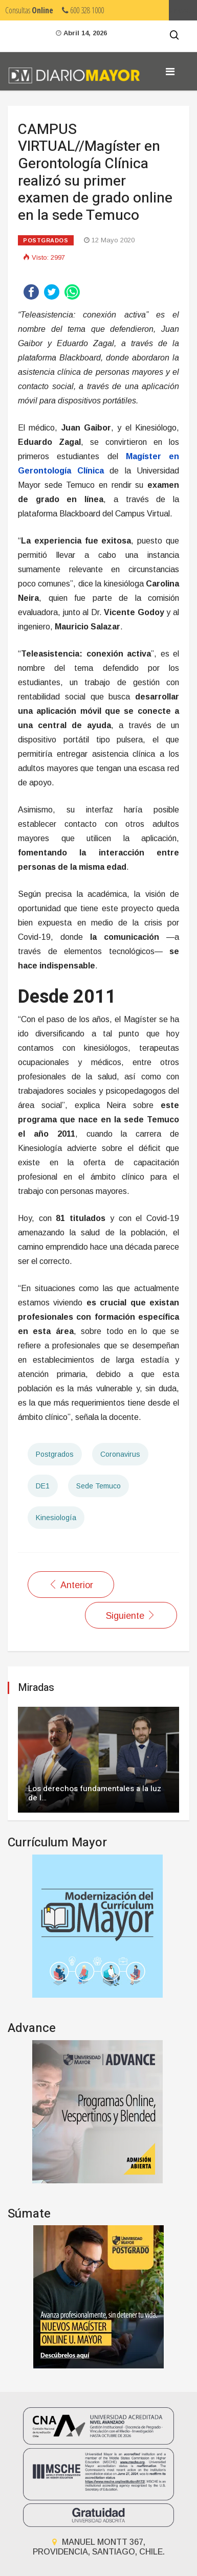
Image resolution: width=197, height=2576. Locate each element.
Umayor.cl (183, 10)
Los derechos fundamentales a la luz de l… (94, 1793)
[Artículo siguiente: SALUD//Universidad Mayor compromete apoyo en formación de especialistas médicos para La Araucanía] (131, 1615)
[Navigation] (170, 71)
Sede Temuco (98, 1486)
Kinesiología (56, 1517)
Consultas (29, 10)
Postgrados (46, 240)
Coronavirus (120, 1454)
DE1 (43, 1486)
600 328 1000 (83, 10)
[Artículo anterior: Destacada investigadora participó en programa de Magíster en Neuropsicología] (71, 1584)
